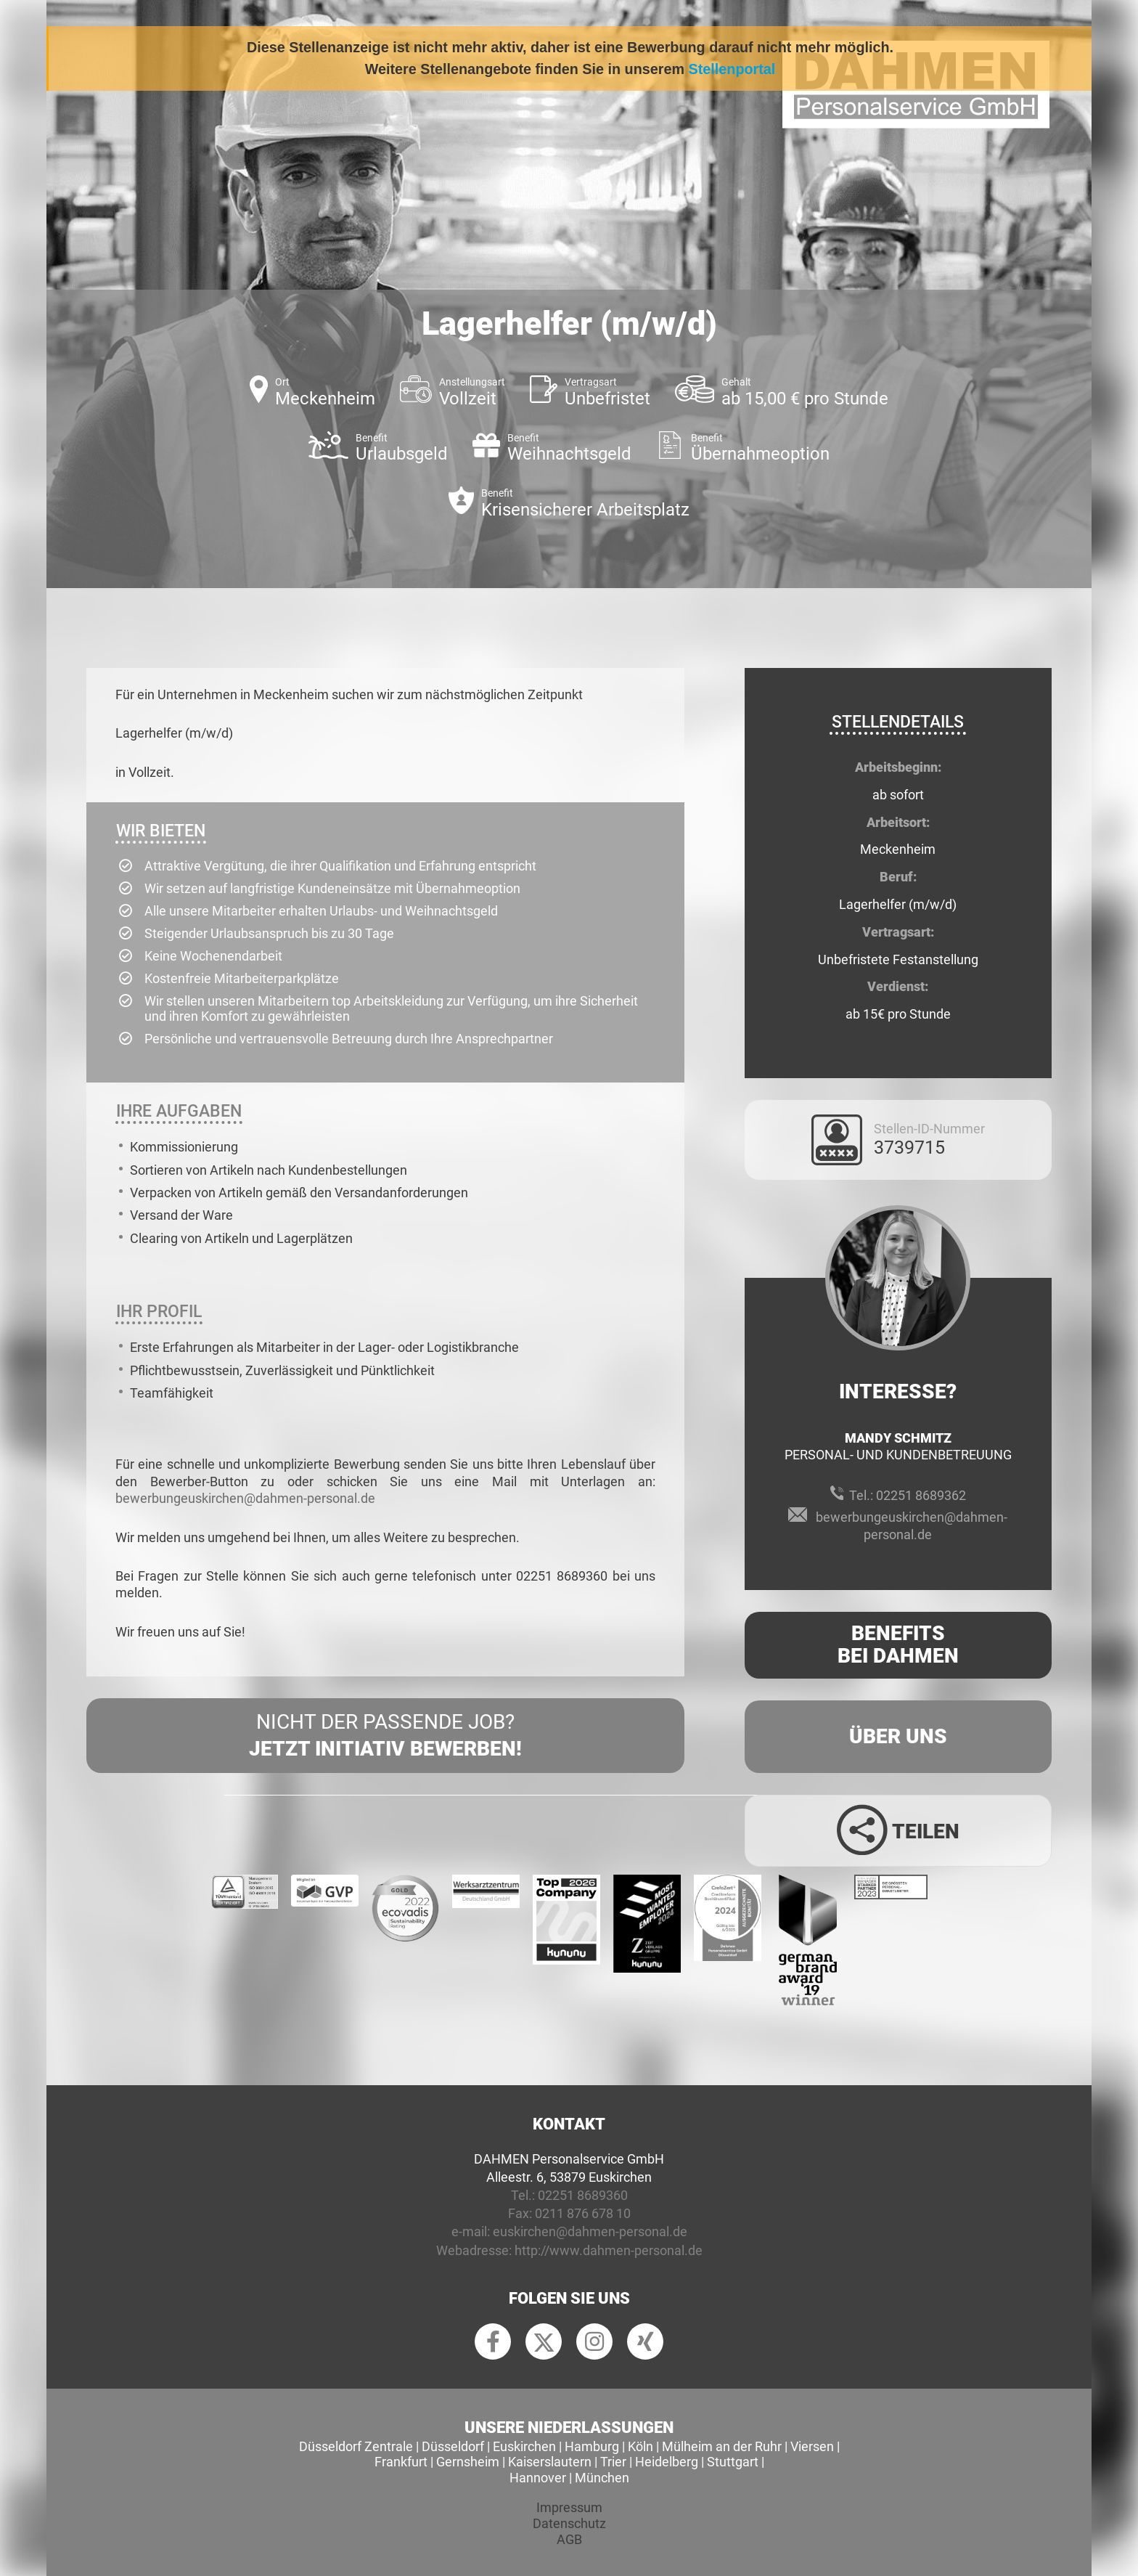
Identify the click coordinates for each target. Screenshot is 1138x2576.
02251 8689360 (583, 2195)
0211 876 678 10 (583, 2213)
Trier (613, 2461)
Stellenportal (732, 69)
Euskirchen (524, 2446)
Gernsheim (467, 2461)
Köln (640, 2446)
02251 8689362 (921, 1495)
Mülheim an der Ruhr (722, 2446)
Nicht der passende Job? (385, 1736)
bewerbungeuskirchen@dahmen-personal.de (245, 1498)
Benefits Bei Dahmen (898, 1644)
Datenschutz (569, 2523)
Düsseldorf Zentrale (356, 2446)
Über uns (898, 1736)
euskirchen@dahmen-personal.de (590, 2231)
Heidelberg (666, 2461)
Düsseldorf (453, 2446)
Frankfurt (400, 2461)
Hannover (537, 2477)
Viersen (812, 2446)
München (602, 2477)
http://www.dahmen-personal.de (609, 2250)
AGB (569, 2539)
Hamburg (592, 2446)
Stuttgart (732, 2461)
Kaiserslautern (549, 2461)
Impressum (569, 2507)
